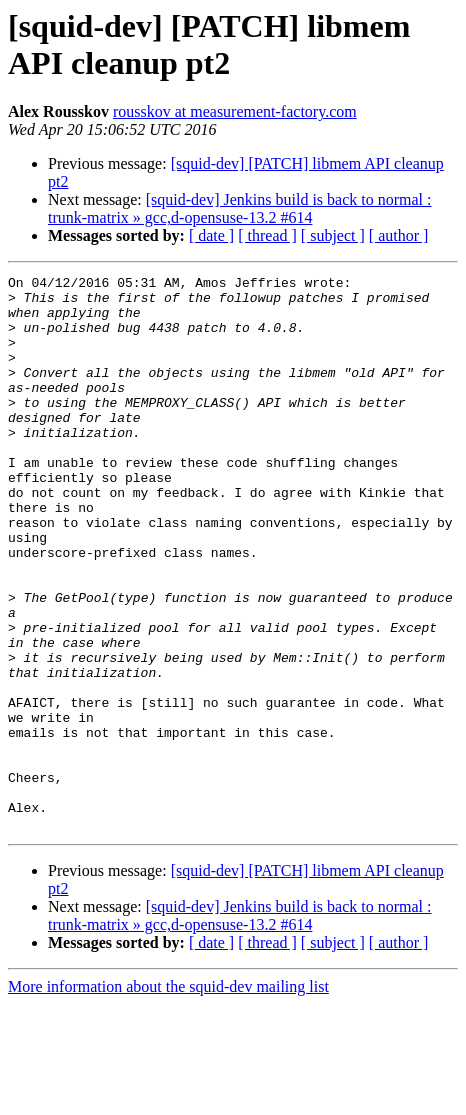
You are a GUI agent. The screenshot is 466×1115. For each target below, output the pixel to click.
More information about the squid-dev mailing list (168, 1097)
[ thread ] (267, 235)
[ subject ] (333, 235)
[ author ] (399, 235)
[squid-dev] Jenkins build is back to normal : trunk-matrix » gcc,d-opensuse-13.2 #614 (239, 208)
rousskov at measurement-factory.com (235, 111)
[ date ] (211, 235)
